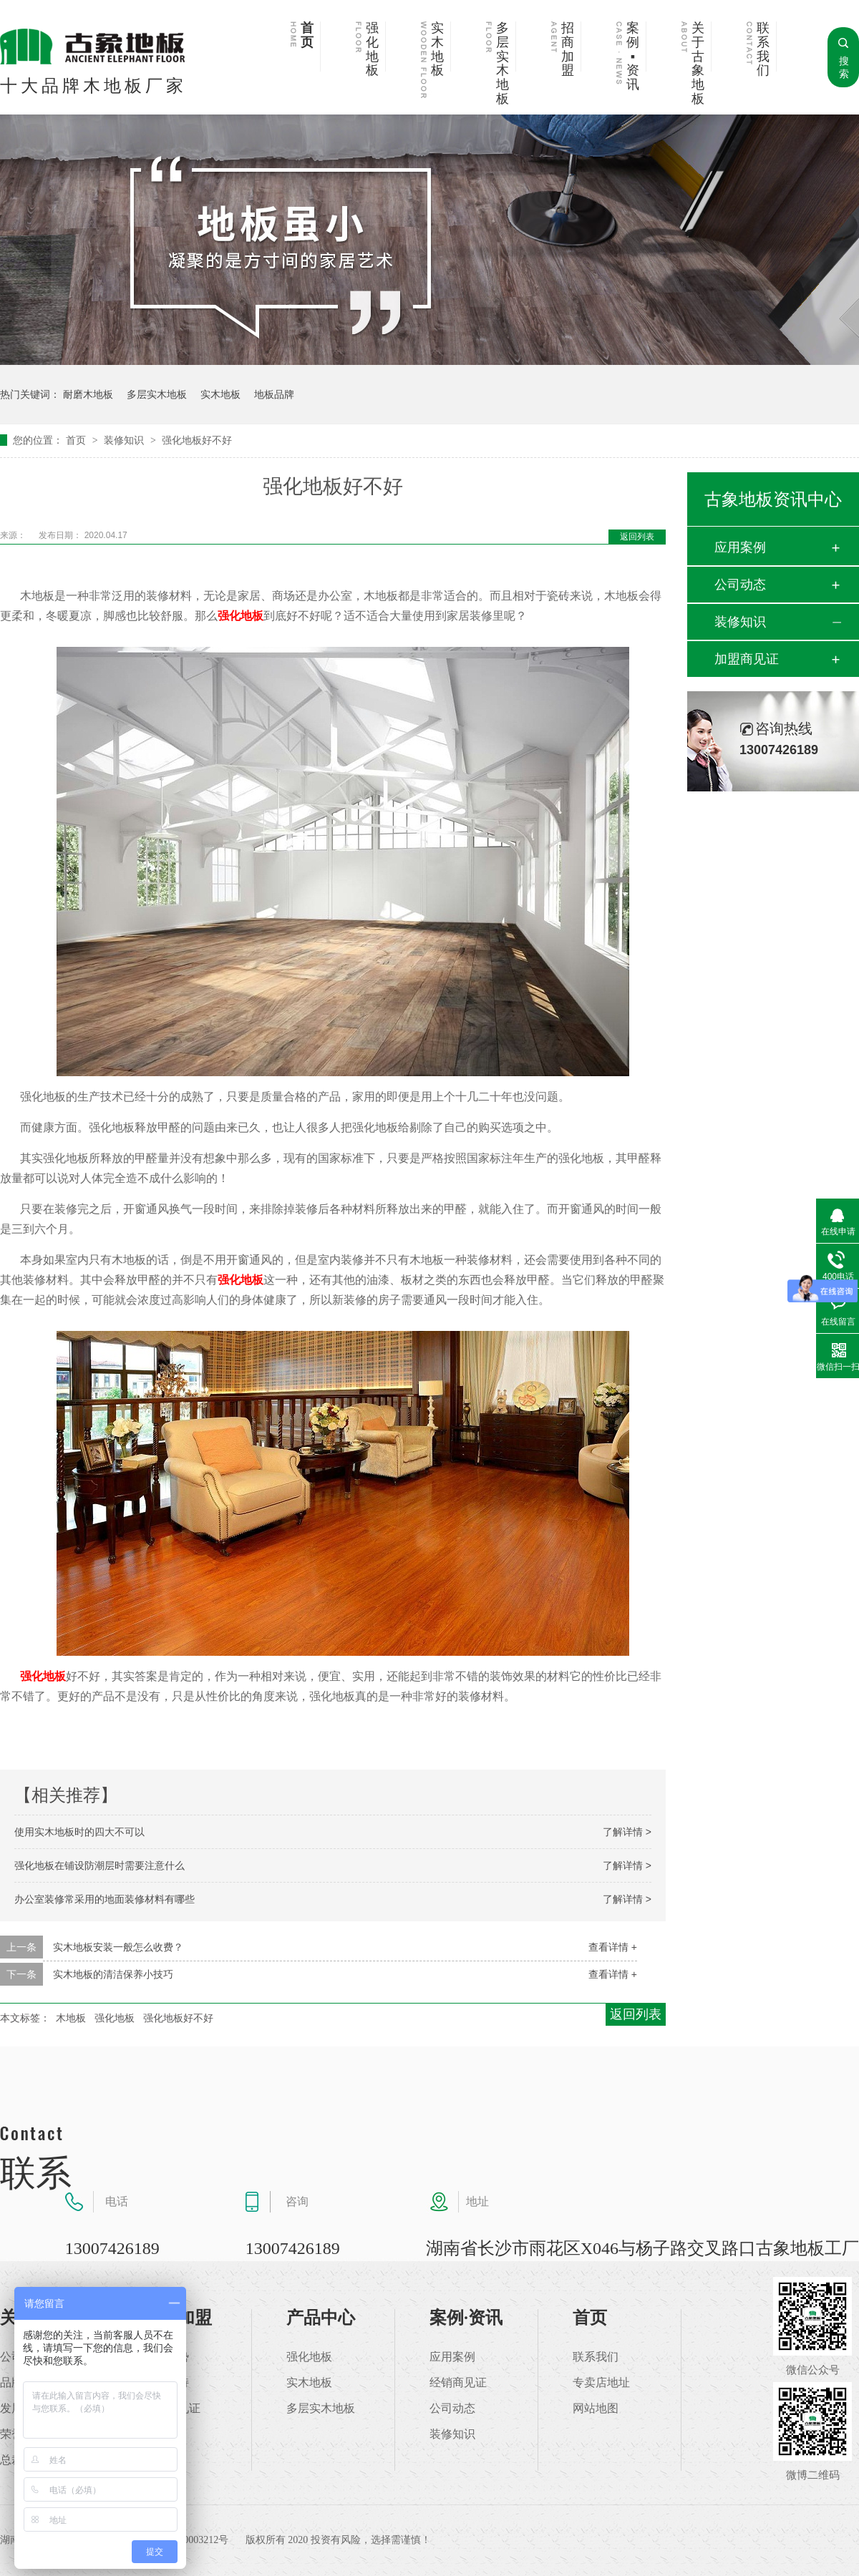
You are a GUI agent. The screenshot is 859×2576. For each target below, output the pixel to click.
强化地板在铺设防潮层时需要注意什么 (99, 1865)
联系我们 (763, 49)
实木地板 (437, 49)
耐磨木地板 (88, 394)
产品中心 (320, 2317)
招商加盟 (567, 49)
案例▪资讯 (632, 56)
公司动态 (740, 584)
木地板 (71, 2018)
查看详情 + (612, 1947)
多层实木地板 (502, 63)
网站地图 (595, 2408)
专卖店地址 (601, 2383)
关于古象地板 (697, 63)
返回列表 (637, 537)
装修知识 (125, 440)
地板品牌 (274, 394)
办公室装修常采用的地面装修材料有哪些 (104, 1899)
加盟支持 (166, 2383)
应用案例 (740, 547)
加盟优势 (166, 2357)
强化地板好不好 (197, 440)
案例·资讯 (466, 2317)
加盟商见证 (746, 659)
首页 (307, 35)
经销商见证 (458, 2383)
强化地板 (372, 49)
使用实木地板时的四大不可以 (79, 1832)
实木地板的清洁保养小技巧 (113, 1974)
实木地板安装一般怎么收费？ (118, 1947)
